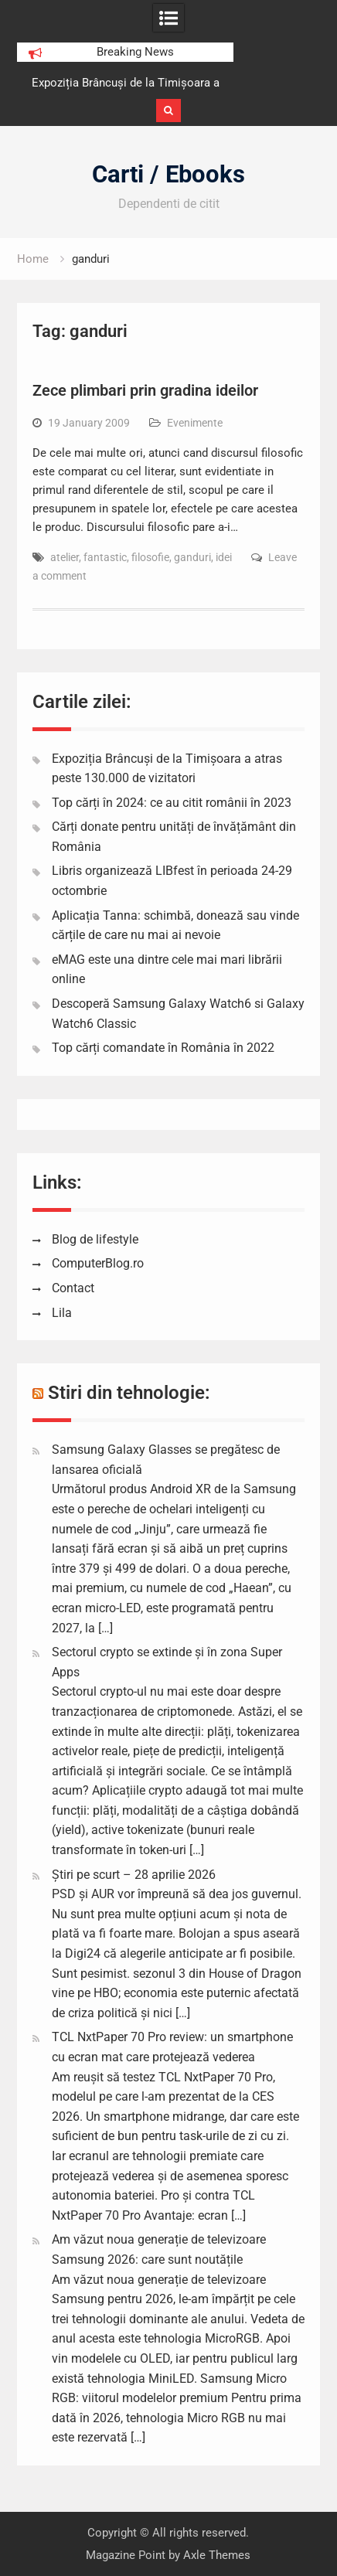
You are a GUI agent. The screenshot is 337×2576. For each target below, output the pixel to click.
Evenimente (195, 423)
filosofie (150, 557)
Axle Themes (216, 2555)
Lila (62, 1312)
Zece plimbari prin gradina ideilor (145, 390)
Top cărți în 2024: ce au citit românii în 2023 (171, 802)
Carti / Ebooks (168, 174)
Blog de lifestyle (95, 1239)
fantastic (105, 557)
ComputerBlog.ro (98, 1263)
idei (224, 557)
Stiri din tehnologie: (129, 1393)
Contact (73, 1288)
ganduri (192, 557)
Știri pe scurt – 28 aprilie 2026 (134, 1874)
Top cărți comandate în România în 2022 (163, 1047)
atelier (64, 557)
